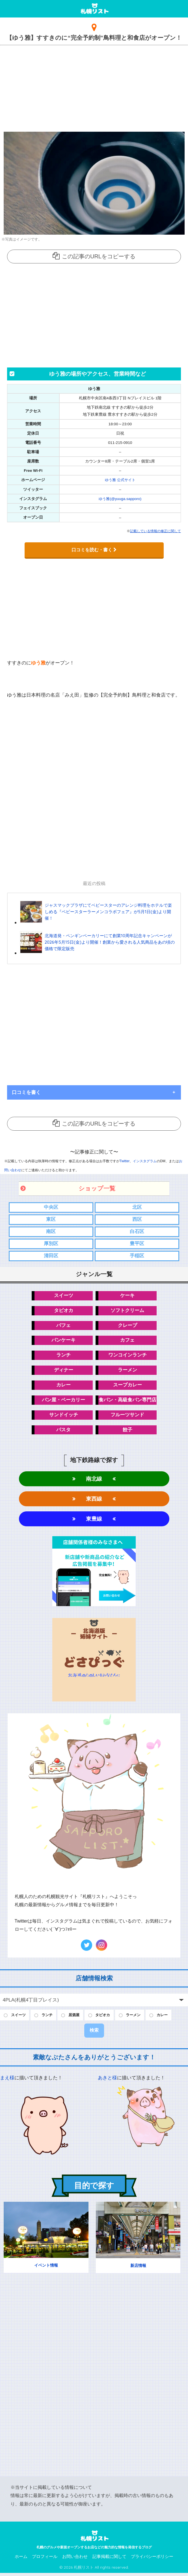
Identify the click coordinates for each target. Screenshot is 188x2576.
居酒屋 (79, 2018)
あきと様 (107, 2081)
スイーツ (63, 1295)
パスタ (63, 1431)
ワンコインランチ (127, 1356)
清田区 (51, 1255)
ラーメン (127, 1371)
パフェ (63, 1326)
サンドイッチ (63, 1416)
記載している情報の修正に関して (155, 531)
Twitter (124, 1160)
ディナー (63, 1371)
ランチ (63, 1356)
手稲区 (137, 1255)
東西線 (94, 1500)
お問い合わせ (75, 2559)
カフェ (127, 1341)
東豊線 (94, 1521)
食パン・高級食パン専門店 (127, 1401)
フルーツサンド (127, 1416)
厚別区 (51, 1243)
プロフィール (44, 2559)
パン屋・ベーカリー (63, 1401)
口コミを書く (26, 1092)
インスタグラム (145, 1160)
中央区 (51, 1207)
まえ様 (7, 2081)
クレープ (127, 1326)
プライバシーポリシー (152, 2559)
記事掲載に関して (109, 2559)
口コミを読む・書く (94, 549)
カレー (63, 1386)
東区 (51, 1219)
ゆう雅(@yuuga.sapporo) (120, 498)
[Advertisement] (94, 87)
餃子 (127, 1431)
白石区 (137, 1231)
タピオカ (63, 1310)
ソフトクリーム (127, 1310)
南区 (51, 1231)
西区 (137, 1219)
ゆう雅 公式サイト (120, 480)
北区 (137, 1207)
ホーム (21, 2559)
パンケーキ (63, 1341)
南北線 (94, 1480)
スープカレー (127, 1386)
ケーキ (127, 1295)
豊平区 (137, 1243)
